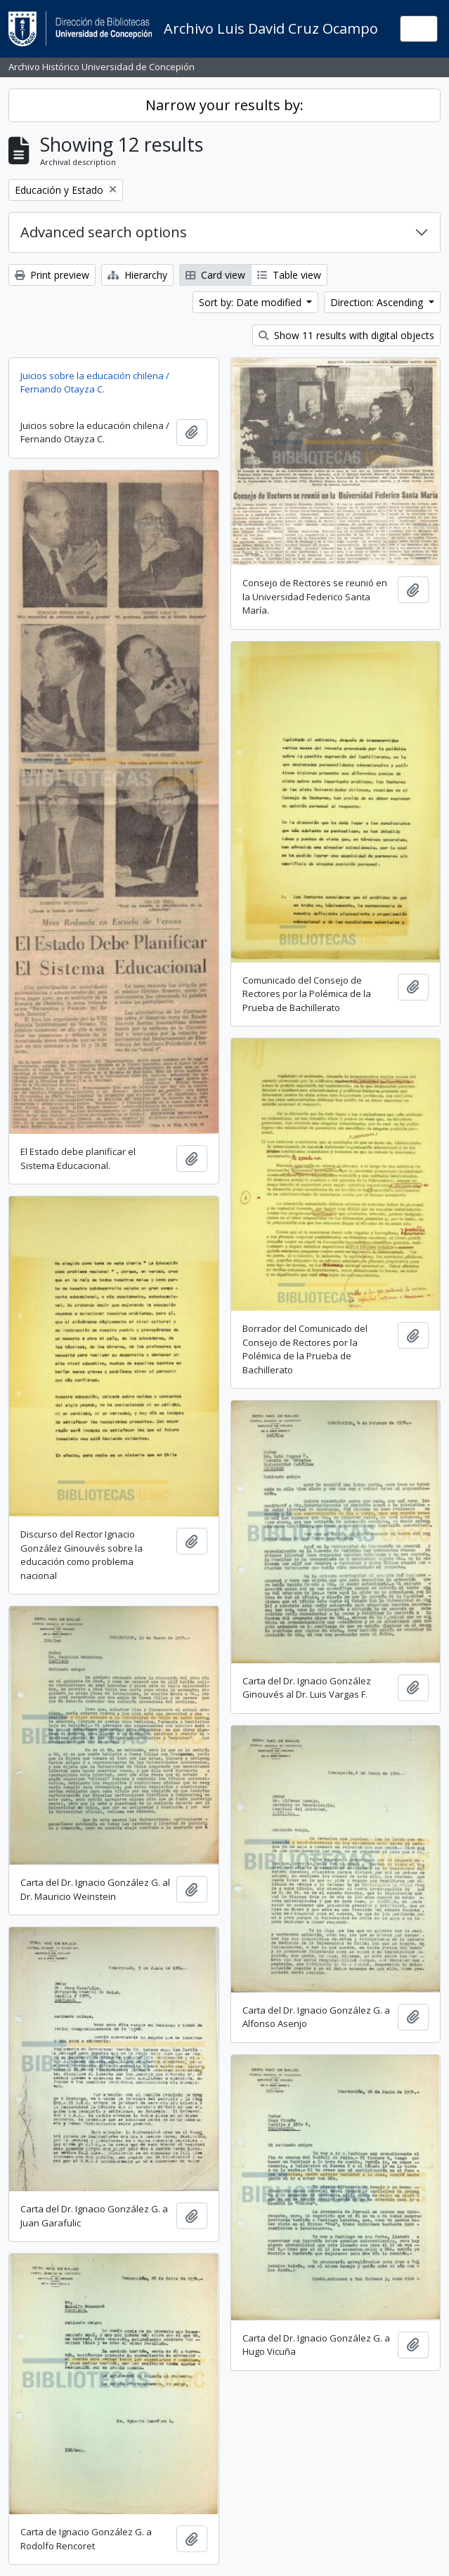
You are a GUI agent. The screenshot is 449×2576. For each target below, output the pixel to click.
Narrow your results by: (224, 104)
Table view (289, 275)
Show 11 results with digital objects (346, 335)
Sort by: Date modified (251, 302)
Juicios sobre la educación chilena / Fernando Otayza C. (94, 382)
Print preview (52, 275)
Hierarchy (137, 275)
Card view (215, 275)
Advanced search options (103, 232)
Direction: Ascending (378, 302)
